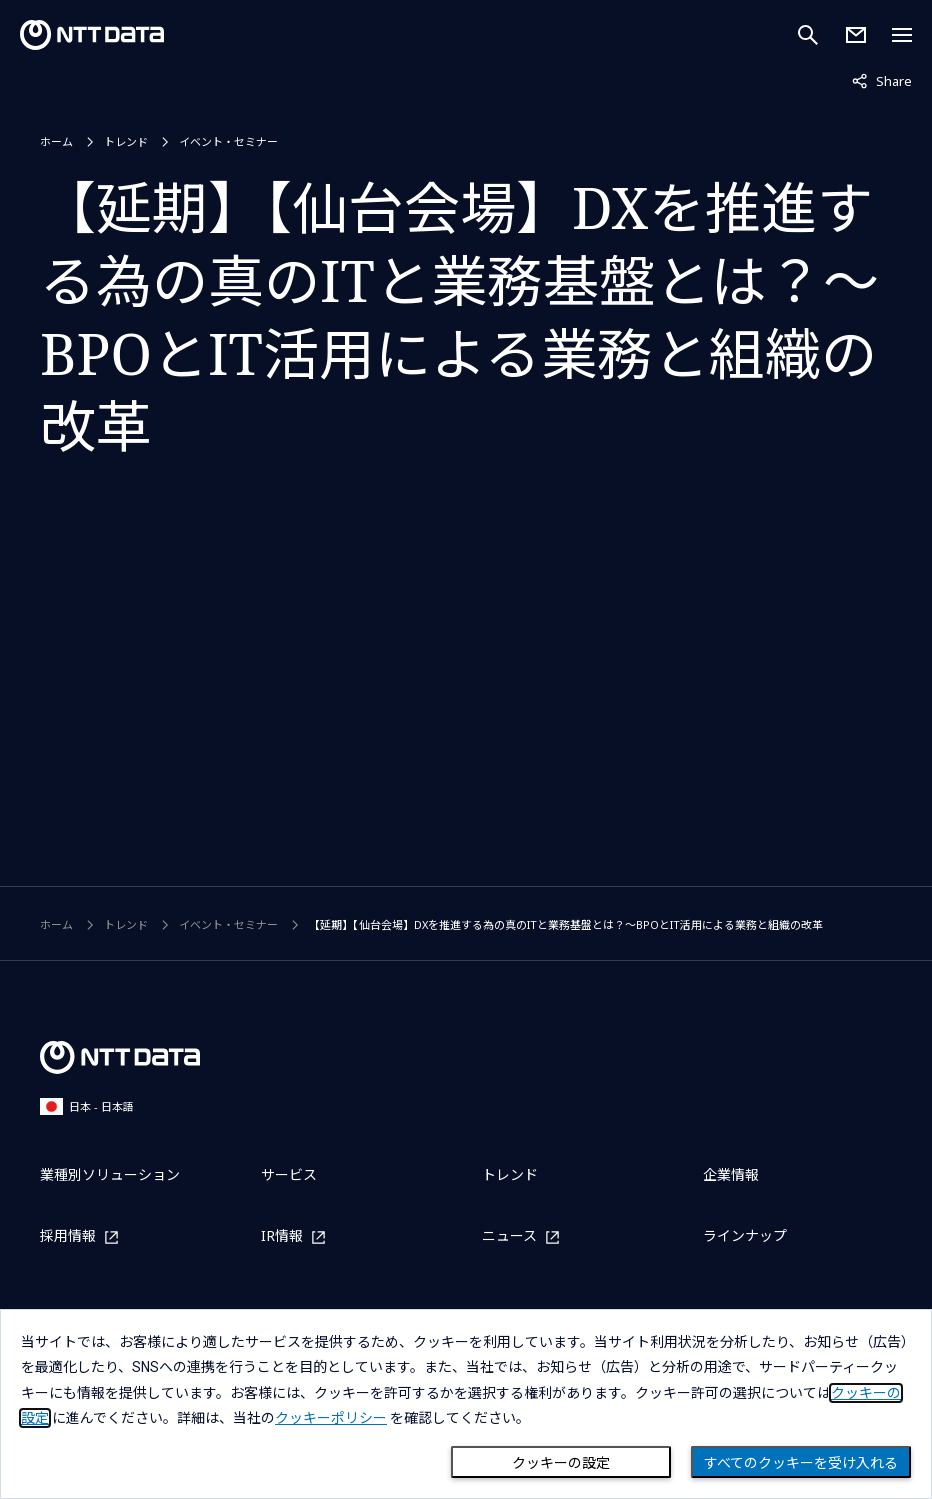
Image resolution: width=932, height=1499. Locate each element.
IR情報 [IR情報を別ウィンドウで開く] (282, 1236)
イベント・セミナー (228, 141)
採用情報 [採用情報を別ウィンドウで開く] (68, 1236)
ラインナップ (745, 1235)
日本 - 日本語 (87, 1106)
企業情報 (731, 1174)
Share (882, 80)
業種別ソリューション (110, 1174)
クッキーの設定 (561, 1463)
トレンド (126, 141)
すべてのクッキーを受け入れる (801, 1463)
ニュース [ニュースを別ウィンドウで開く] (509, 1236)
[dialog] (466, 1404)
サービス (289, 1174)
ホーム (56, 141)
